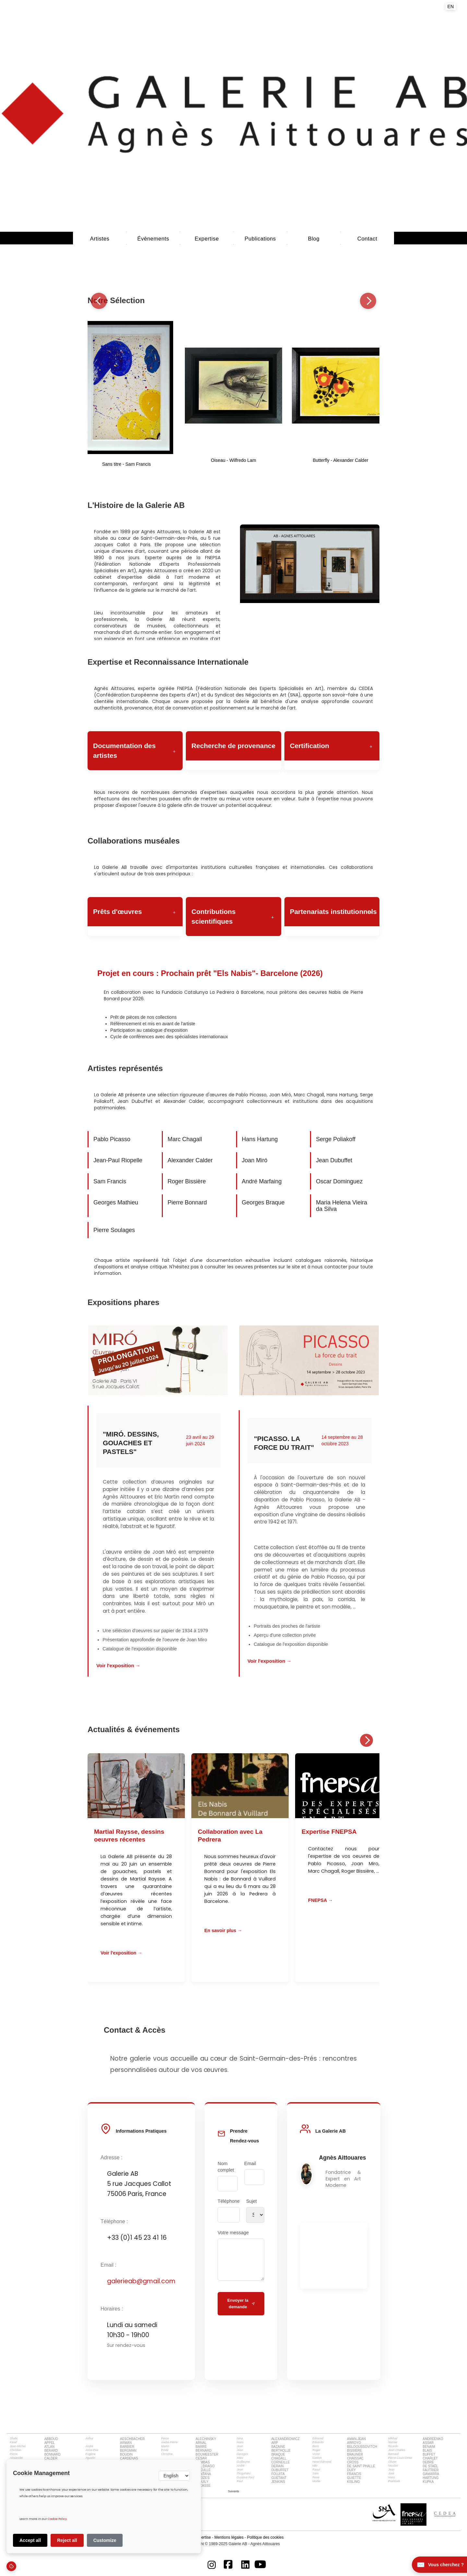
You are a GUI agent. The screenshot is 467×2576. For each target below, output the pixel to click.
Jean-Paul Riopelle (117, 1160)
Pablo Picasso (111, 1139)
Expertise (207, 239)
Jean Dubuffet (334, 1160)
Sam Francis (109, 1181)
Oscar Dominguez (339, 1181)
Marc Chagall (185, 1139)
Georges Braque (263, 1202)
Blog (314, 239)
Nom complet (226, 2167)
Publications (260, 239)
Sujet (251, 2201)
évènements (153, 239)
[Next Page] (234, 2491)
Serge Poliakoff (335, 1139)
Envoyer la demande (241, 2303)
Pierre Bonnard (187, 1202)
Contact (367, 239)
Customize (104, 2540)
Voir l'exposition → (118, 1665)
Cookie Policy (57, 2519)
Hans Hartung (260, 1139)
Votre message (233, 2232)
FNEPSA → (320, 1900)
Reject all (67, 2540)
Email (250, 2163)
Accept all (30, 2540)
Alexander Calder (190, 1160)
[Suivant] (368, 301)
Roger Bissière (187, 1181)
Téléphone (229, 2201)
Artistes (100, 239)
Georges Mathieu (115, 1202)
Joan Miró (255, 1160)
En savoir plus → (223, 1930)
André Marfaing (262, 1181)
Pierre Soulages (114, 1230)
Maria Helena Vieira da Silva (341, 1205)
